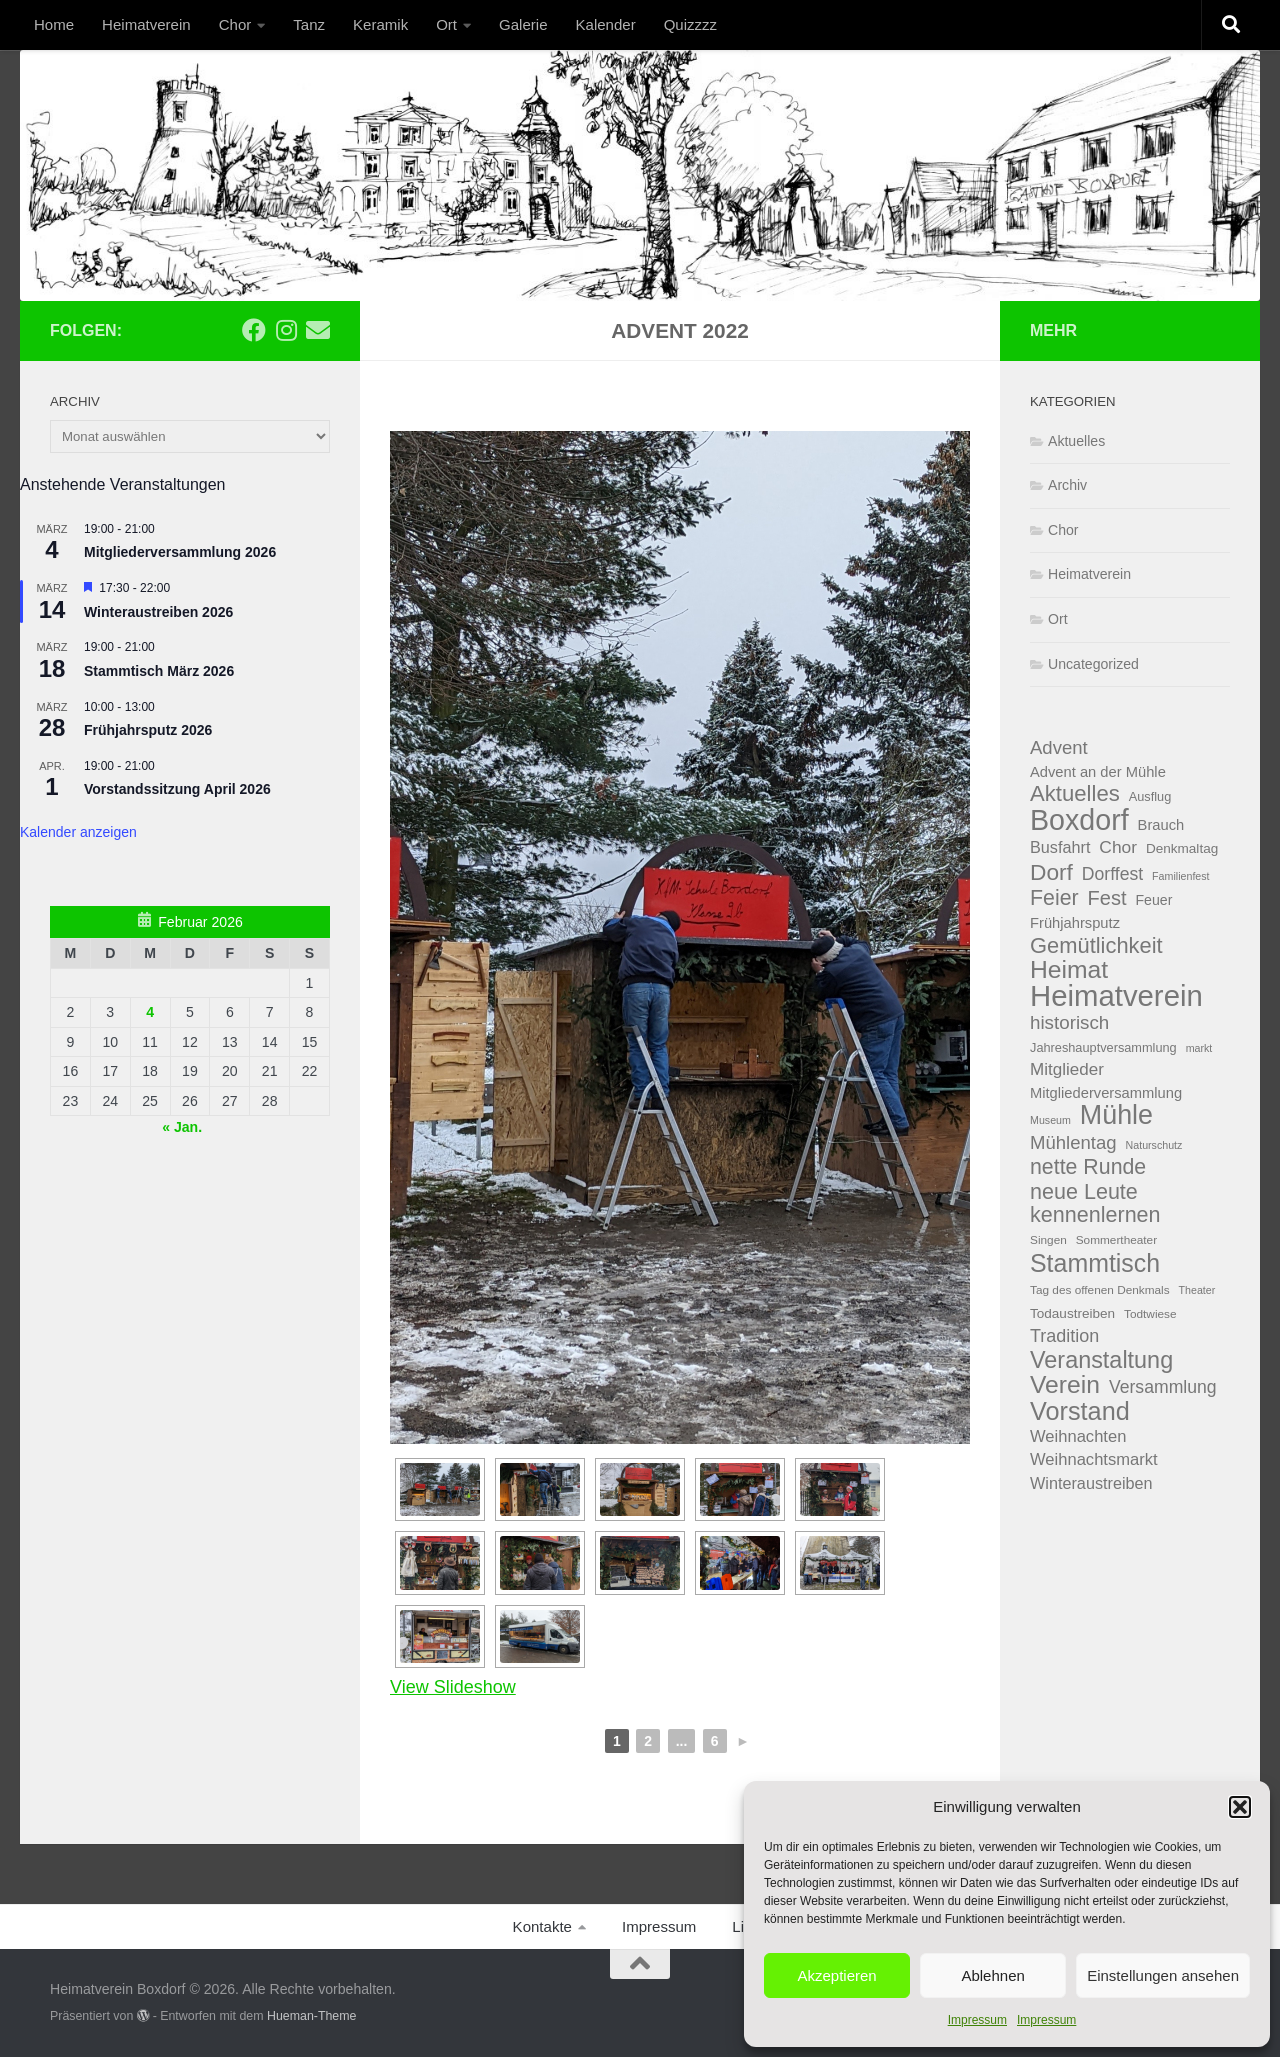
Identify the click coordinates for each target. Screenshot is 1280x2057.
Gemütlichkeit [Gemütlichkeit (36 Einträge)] (1096, 946)
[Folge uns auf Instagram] (286, 330)
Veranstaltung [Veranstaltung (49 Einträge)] (1101, 1360)
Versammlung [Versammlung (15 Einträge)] (1163, 1387)
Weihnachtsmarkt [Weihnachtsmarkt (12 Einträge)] (1094, 1459)
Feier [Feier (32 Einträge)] (1054, 898)
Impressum (977, 2020)
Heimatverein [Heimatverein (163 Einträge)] (1116, 996)
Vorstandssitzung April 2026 (177, 789)
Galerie (523, 24)
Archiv (1067, 485)
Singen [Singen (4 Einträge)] (1048, 1240)
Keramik (380, 24)
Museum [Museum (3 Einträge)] (1050, 1120)
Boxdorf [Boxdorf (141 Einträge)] (1079, 820)
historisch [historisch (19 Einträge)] (1069, 1022)
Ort (446, 24)
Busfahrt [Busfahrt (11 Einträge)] (1060, 847)
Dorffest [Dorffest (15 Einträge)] (1112, 874)
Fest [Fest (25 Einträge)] (1107, 898)
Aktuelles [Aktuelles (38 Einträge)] (1075, 794)
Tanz (309, 24)
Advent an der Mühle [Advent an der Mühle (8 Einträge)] (1098, 772)
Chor (235, 24)
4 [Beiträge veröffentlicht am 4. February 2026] (150, 1012)
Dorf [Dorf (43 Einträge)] (1051, 872)
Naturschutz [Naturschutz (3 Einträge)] (1154, 1145)
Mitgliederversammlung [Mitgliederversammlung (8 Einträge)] (1106, 1093)
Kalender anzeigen (78, 832)
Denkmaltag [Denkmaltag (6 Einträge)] (1182, 848)
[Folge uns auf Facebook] (254, 330)
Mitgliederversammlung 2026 (180, 552)
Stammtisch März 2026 (159, 671)
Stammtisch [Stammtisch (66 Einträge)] (1095, 1263)
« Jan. (182, 1127)
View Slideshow (453, 1687)
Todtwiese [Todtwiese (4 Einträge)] (1150, 1314)
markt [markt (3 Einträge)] (1199, 1048)
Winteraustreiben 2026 (158, 612)
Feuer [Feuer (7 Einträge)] (1153, 900)
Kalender (606, 24)
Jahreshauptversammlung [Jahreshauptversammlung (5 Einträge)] (1103, 1047)
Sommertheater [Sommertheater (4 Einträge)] (1116, 1240)
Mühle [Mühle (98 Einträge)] (1116, 1115)
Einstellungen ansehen (1163, 1975)
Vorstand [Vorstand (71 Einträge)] (1080, 1411)
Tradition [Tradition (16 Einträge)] (1064, 1336)
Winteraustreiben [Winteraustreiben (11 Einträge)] (1091, 1483)
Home (54, 24)
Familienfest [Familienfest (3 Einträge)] (1180, 876)
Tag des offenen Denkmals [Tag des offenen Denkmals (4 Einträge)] (1100, 1290)
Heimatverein (146, 24)
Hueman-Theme (312, 2016)
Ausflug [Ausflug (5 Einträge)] (1150, 796)
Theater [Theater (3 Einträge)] (1197, 1290)
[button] (1240, 1807)
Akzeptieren (836, 1975)
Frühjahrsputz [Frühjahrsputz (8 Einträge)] (1075, 923)
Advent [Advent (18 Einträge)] (1059, 747)
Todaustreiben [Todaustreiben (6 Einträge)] (1072, 1313)
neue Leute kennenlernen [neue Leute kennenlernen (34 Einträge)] (1095, 1203)
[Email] (318, 330)
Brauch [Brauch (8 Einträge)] (1161, 825)
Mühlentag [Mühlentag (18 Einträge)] (1073, 1142)
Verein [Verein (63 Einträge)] (1065, 1385)
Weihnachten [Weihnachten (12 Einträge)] (1078, 1436)
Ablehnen (992, 1975)
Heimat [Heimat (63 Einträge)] (1069, 970)
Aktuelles (1076, 441)
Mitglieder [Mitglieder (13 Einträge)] (1067, 1069)
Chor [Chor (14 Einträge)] (1118, 847)
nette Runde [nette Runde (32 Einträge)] (1088, 1167)
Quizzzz (690, 24)
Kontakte (542, 1926)
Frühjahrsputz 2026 (148, 730)
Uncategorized (1093, 664)
